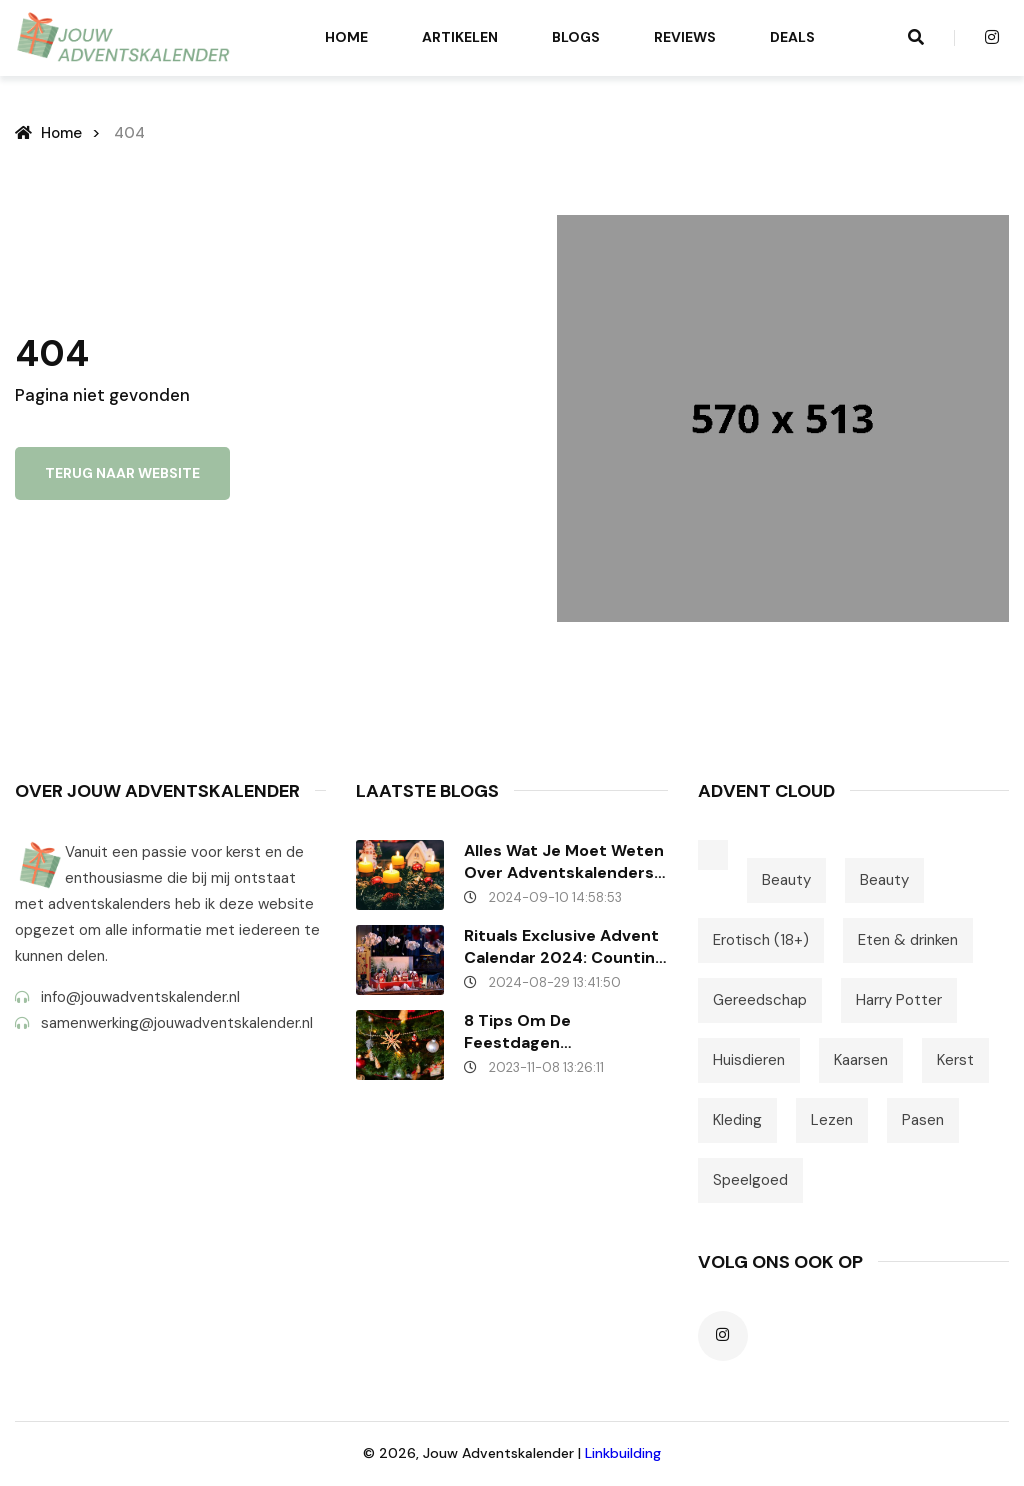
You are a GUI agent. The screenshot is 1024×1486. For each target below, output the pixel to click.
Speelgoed (750, 1180)
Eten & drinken (908, 940)
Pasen (923, 1120)
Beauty (786, 880)
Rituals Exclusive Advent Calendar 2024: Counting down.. (564, 947)
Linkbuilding (623, 1453)
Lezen (832, 1120)
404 (129, 133)
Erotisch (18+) (761, 940)
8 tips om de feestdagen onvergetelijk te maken (557, 1032)
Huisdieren (749, 1060)
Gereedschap (760, 1000)
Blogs (576, 37)
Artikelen (460, 37)
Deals (792, 37)
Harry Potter (899, 1000)
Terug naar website (122, 473)
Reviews (685, 37)
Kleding (737, 1120)
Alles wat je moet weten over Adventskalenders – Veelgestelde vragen (564, 862)
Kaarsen (861, 1060)
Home (346, 37)
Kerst (955, 1060)
